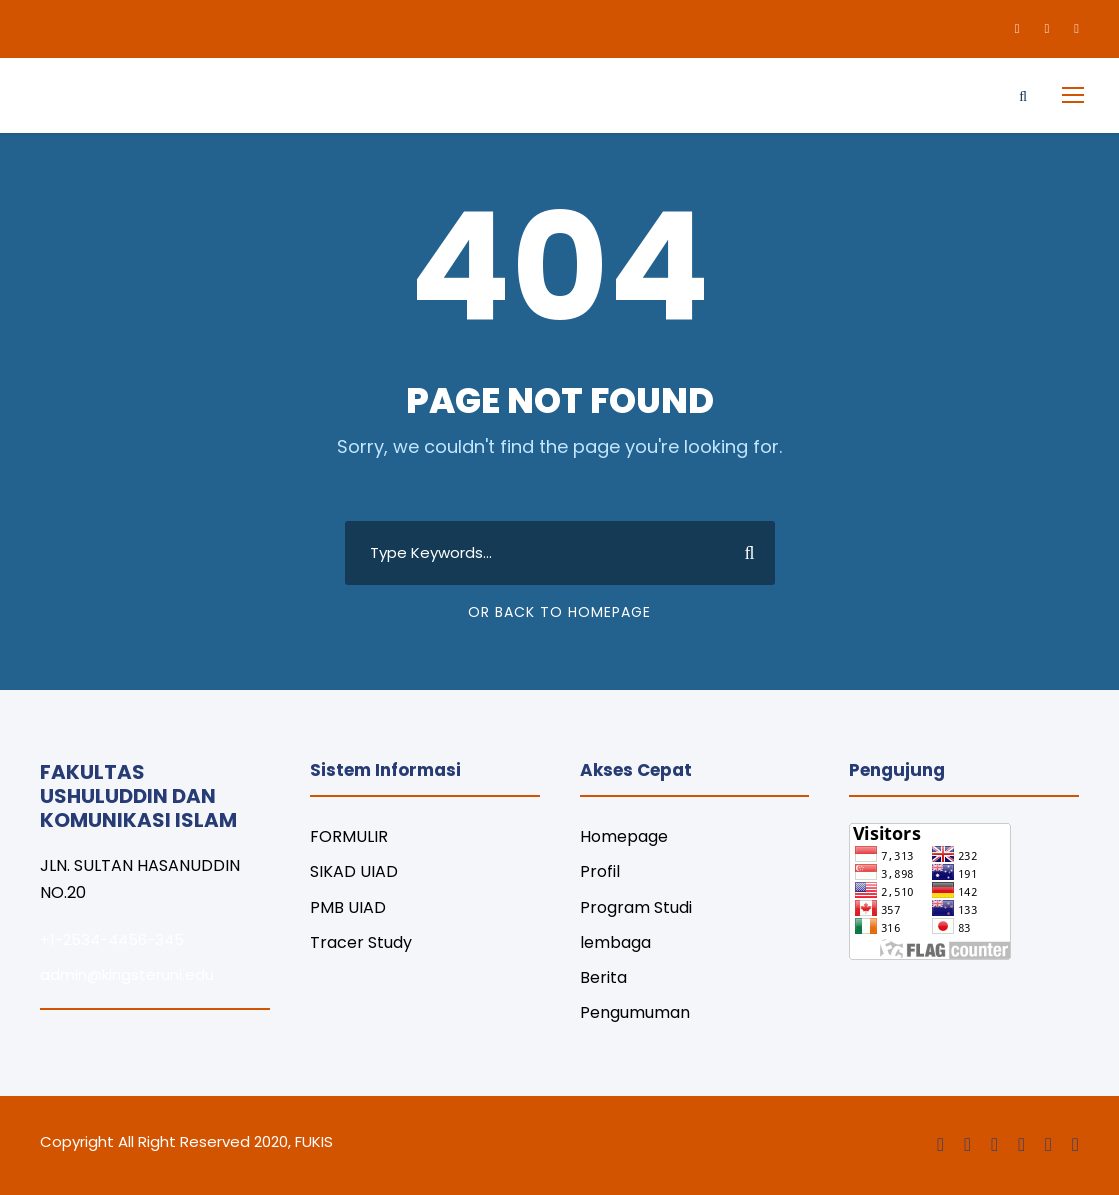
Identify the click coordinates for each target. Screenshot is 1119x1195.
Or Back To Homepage (559, 612)
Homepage (624, 836)
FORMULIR (349, 836)
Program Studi (636, 907)
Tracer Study (361, 942)
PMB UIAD (348, 907)
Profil (600, 871)
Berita (603, 977)
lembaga (615, 942)
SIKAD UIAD (354, 871)
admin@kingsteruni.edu (127, 974)
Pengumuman (635, 1012)
